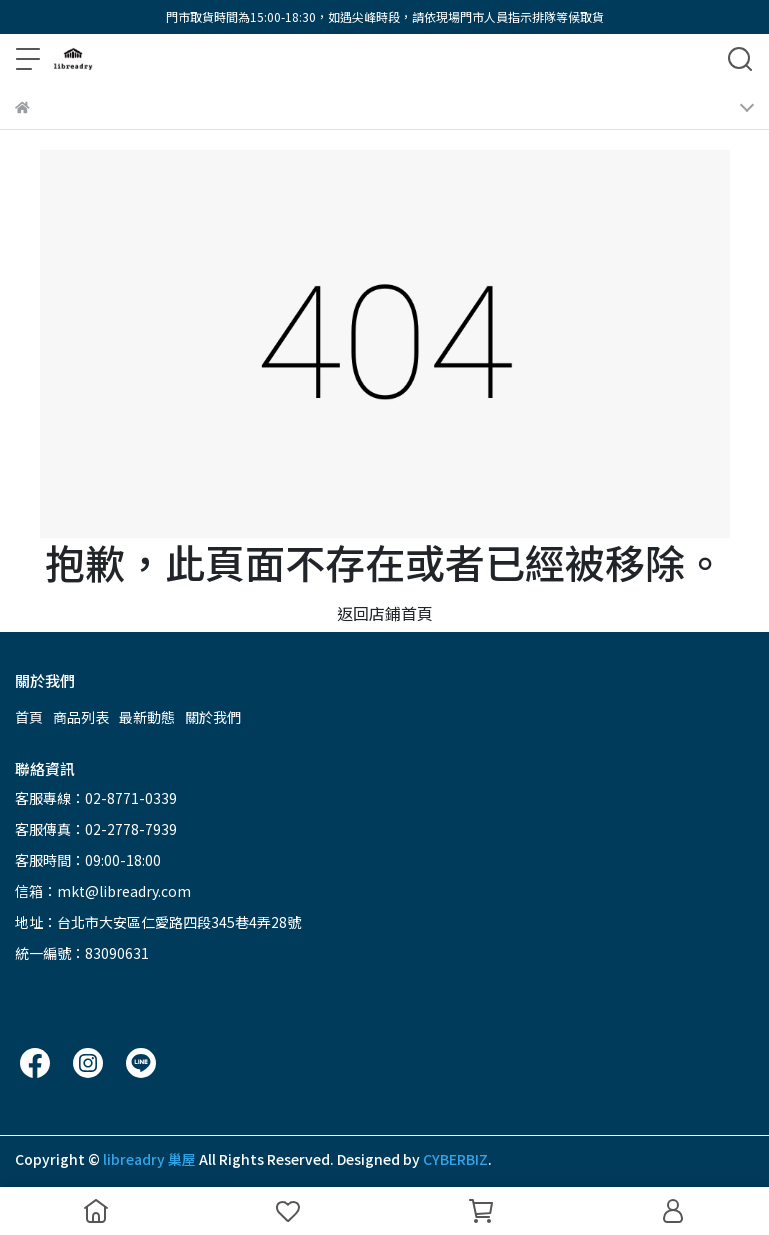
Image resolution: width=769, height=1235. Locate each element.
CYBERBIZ (455, 1159)
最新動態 (147, 717)
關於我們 (213, 717)
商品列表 (81, 717)
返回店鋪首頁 (385, 613)
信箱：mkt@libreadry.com (103, 891)
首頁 (29, 717)
